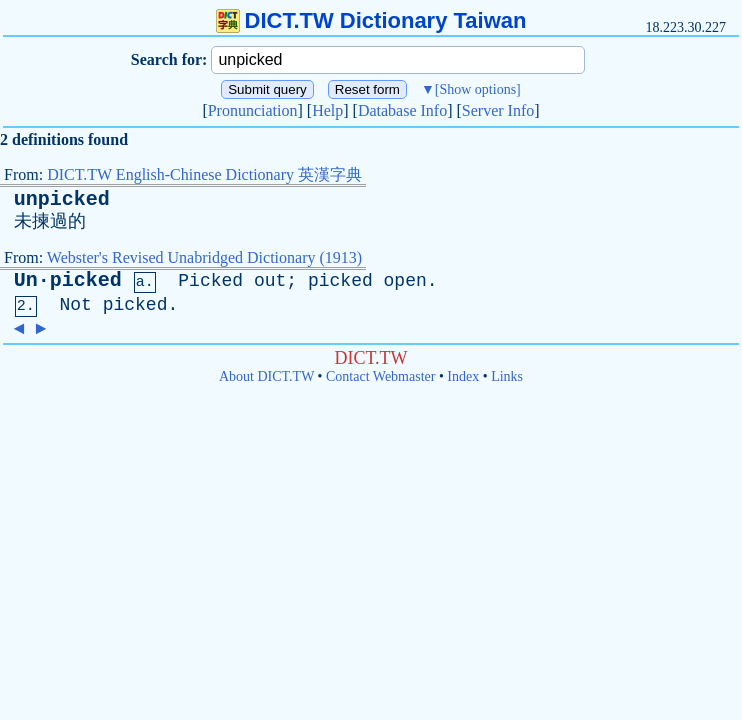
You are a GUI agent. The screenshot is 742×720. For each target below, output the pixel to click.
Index (463, 376)
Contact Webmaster (380, 376)
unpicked (62, 199)
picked (340, 281)
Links (507, 376)
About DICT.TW (266, 376)
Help (327, 110)
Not (75, 305)
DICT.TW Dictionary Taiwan (371, 20)
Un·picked (68, 280)
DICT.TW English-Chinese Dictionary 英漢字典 (204, 174)
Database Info (402, 110)
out (270, 281)
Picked (210, 281)
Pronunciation (253, 110)
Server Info (498, 110)
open (405, 281)
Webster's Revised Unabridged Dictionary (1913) (204, 257)
